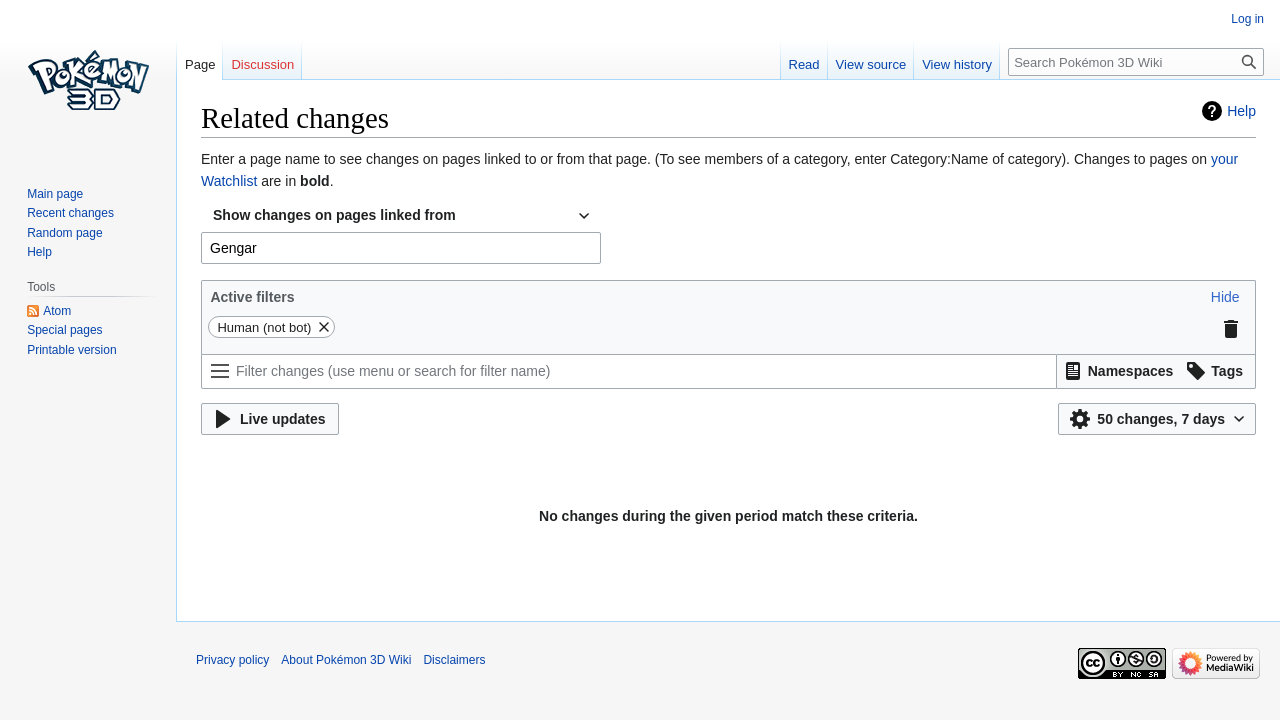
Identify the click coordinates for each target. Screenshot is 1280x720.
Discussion (262, 64)
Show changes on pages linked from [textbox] (334, 215)
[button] (1225, 297)
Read (804, 64)
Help (1241, 111)
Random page (64, 233)
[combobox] (401, 216)
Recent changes (70, 213)
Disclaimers (454, 660)
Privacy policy (232, 660)
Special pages (64, 330)
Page (200, 64)
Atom (57, 311)
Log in (1247, 19)
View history (957, 64)
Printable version (71, 350)
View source (871, 64)
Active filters (252, 297)
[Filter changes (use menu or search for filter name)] (629, 371)
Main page (55, 194)
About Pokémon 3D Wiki (346, 660)
